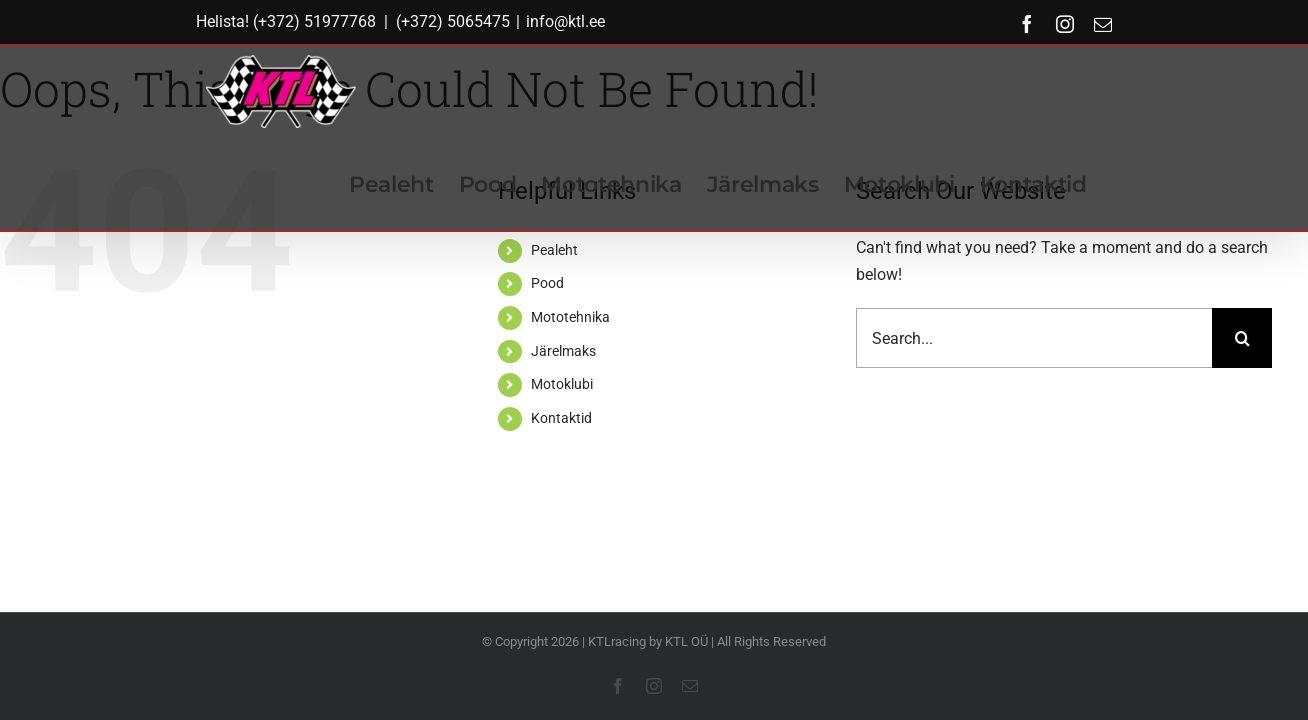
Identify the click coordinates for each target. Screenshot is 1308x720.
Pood (547, 283)
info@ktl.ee (565, 21)
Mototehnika (570, 317)
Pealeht (554, 250)
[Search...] (1034, 338)
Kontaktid (561, 418)
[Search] (1242, 338)
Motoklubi (562, 384)
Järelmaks (563, 351)
